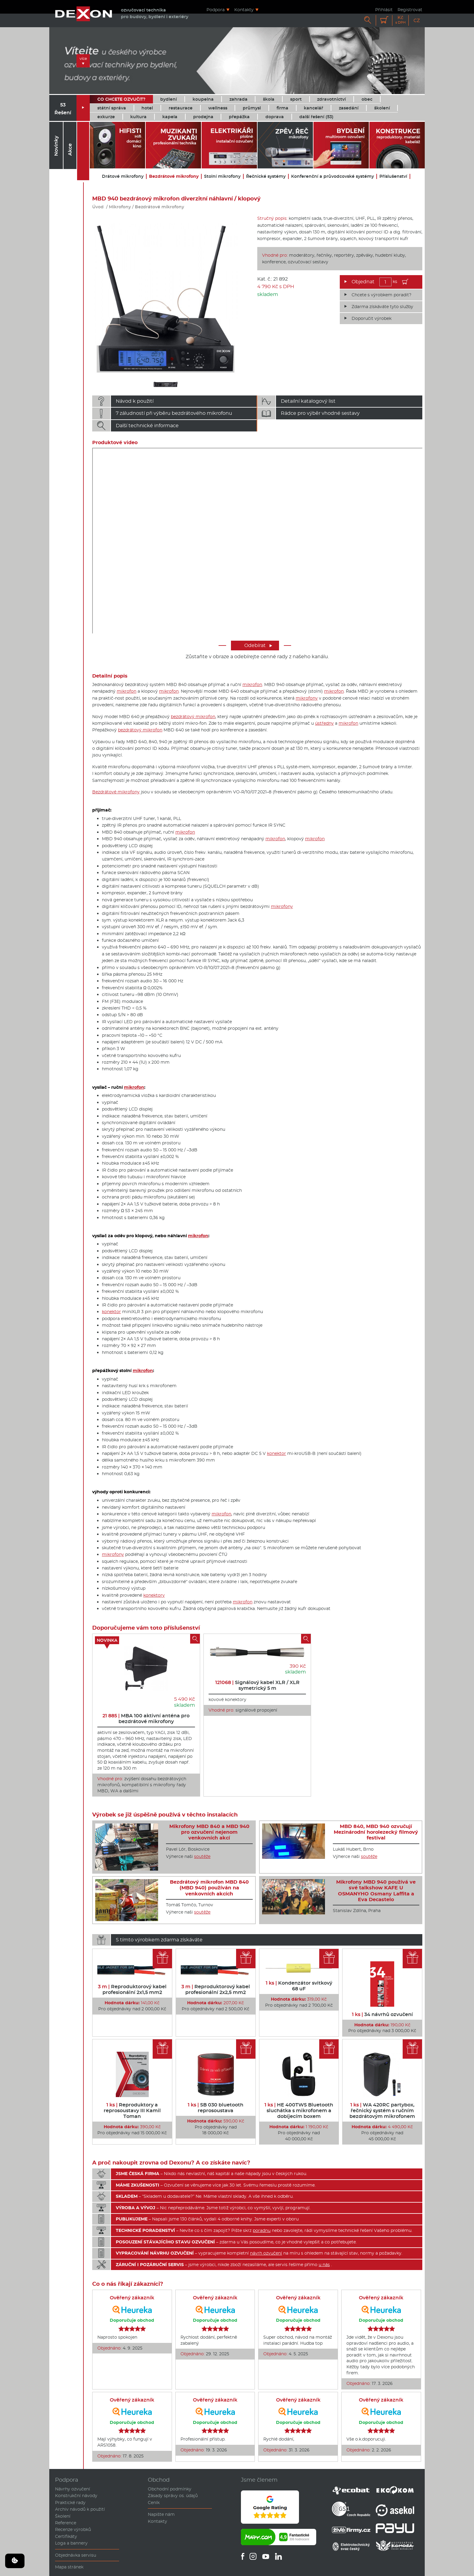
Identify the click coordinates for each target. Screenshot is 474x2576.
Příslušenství (393, 176)
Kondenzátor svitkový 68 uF (299, 1986)
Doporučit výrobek (371, 318)
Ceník (154, 2502)
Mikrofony (120, 207)
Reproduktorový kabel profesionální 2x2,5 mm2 (215, 1989)
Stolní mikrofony (222, 176)
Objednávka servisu (75, 2555)
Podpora (215, 9)
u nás (324, 2264)
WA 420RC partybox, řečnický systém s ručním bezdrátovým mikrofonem (382, 2110)
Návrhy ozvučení (72, 2489)
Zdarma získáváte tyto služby (382, 306)
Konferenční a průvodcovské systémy (332, 176)
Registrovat (410, 9)
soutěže (202, 1856)
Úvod (98, 207)
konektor (111, 1311)
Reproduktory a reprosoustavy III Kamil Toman (132, 2110)
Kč (400, 19)
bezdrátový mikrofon (193, 716)
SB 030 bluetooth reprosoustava (215, 2107)
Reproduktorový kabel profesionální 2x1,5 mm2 (132, 1989)
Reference (65, 2523)
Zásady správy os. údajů (173, 2495)
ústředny (324, 723)
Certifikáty (66, 2536)
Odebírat (258, 645)
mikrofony (307, 698)
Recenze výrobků (73, 2529)
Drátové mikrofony (123, 176)
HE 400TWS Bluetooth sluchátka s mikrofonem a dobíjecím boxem (299, 2110)
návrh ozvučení (266, 2253)
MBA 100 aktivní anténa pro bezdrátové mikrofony (146, 1718)
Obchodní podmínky (169, 2489)
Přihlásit (384, 9)
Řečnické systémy (266, 176)
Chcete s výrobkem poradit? (381, 295)
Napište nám (161, 2514)
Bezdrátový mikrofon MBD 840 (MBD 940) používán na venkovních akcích (209, 1887)
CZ (417, 20)
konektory (154, 1595)
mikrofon (252, 684)
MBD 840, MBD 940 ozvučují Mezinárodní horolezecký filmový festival (376, 1832)
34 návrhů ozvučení (382, 2014)
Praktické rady (70, 2502)
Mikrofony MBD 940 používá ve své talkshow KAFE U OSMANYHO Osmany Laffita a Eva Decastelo (376, 1890)
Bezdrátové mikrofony (174, 176)
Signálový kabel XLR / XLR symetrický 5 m (257, 1685)
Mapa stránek (69, 2567)
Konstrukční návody (76, 2495)
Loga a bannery (71, 2543)
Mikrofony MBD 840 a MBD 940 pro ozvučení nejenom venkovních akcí (209, 1832)
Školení (62, 2516)
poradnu (262, 2230)
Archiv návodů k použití (80, 2509)
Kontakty (244, 9)
